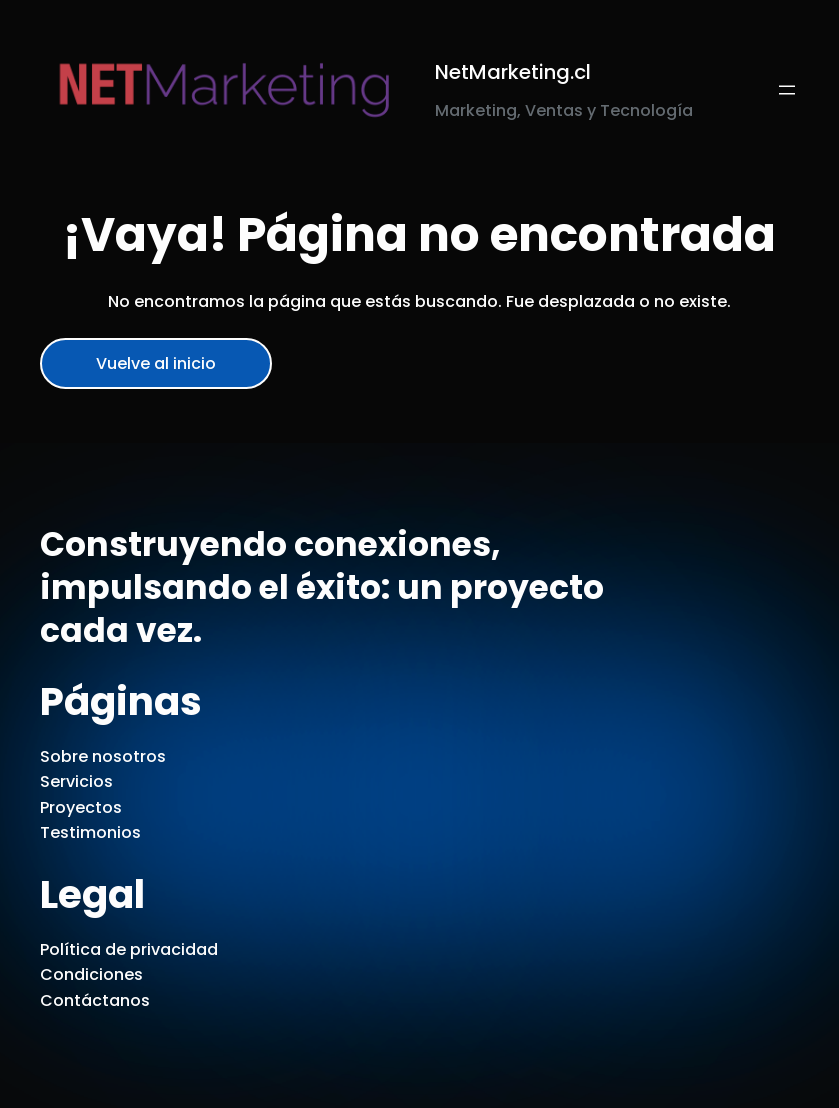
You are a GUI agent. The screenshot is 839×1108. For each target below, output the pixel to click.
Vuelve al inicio (156, 363)
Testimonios (90, 832)
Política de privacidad (129, 949)
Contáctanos (95, 1000)
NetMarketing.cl (513, 72)
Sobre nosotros (103, 756)
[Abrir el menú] (787, 90)
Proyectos (81, 807)
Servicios (76, 781)
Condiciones (91, 974)
